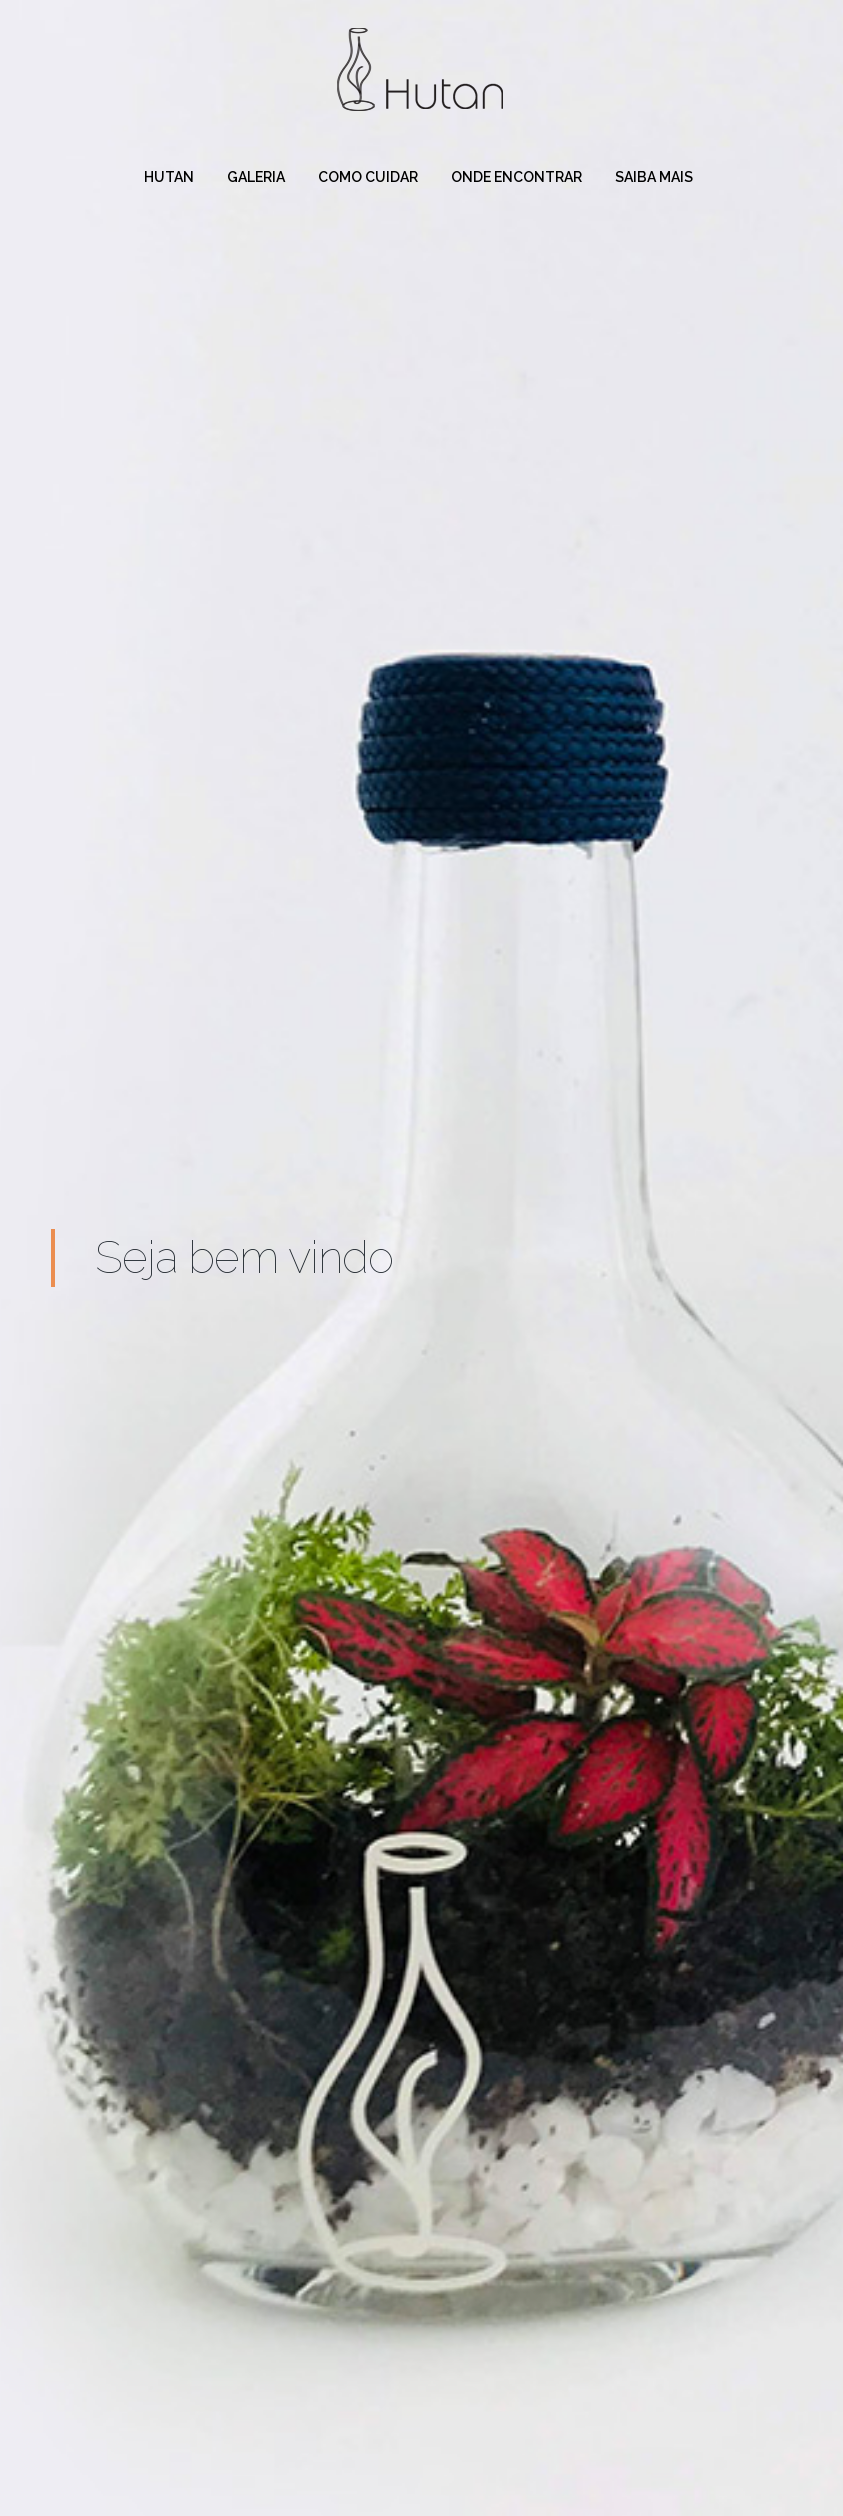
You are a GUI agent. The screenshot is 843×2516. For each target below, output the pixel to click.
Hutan (169, 177)
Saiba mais (654, 177)
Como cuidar (368, 177)
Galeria (256, 177)
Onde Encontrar (516, 177)
